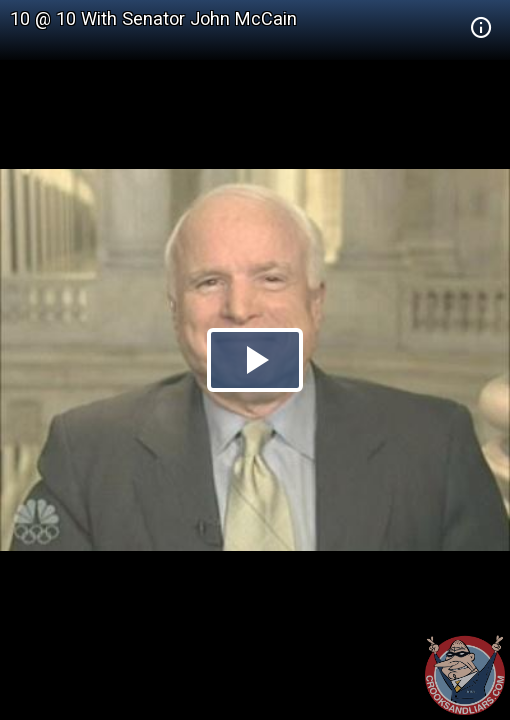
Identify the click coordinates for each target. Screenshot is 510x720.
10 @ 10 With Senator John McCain (153, 18)
